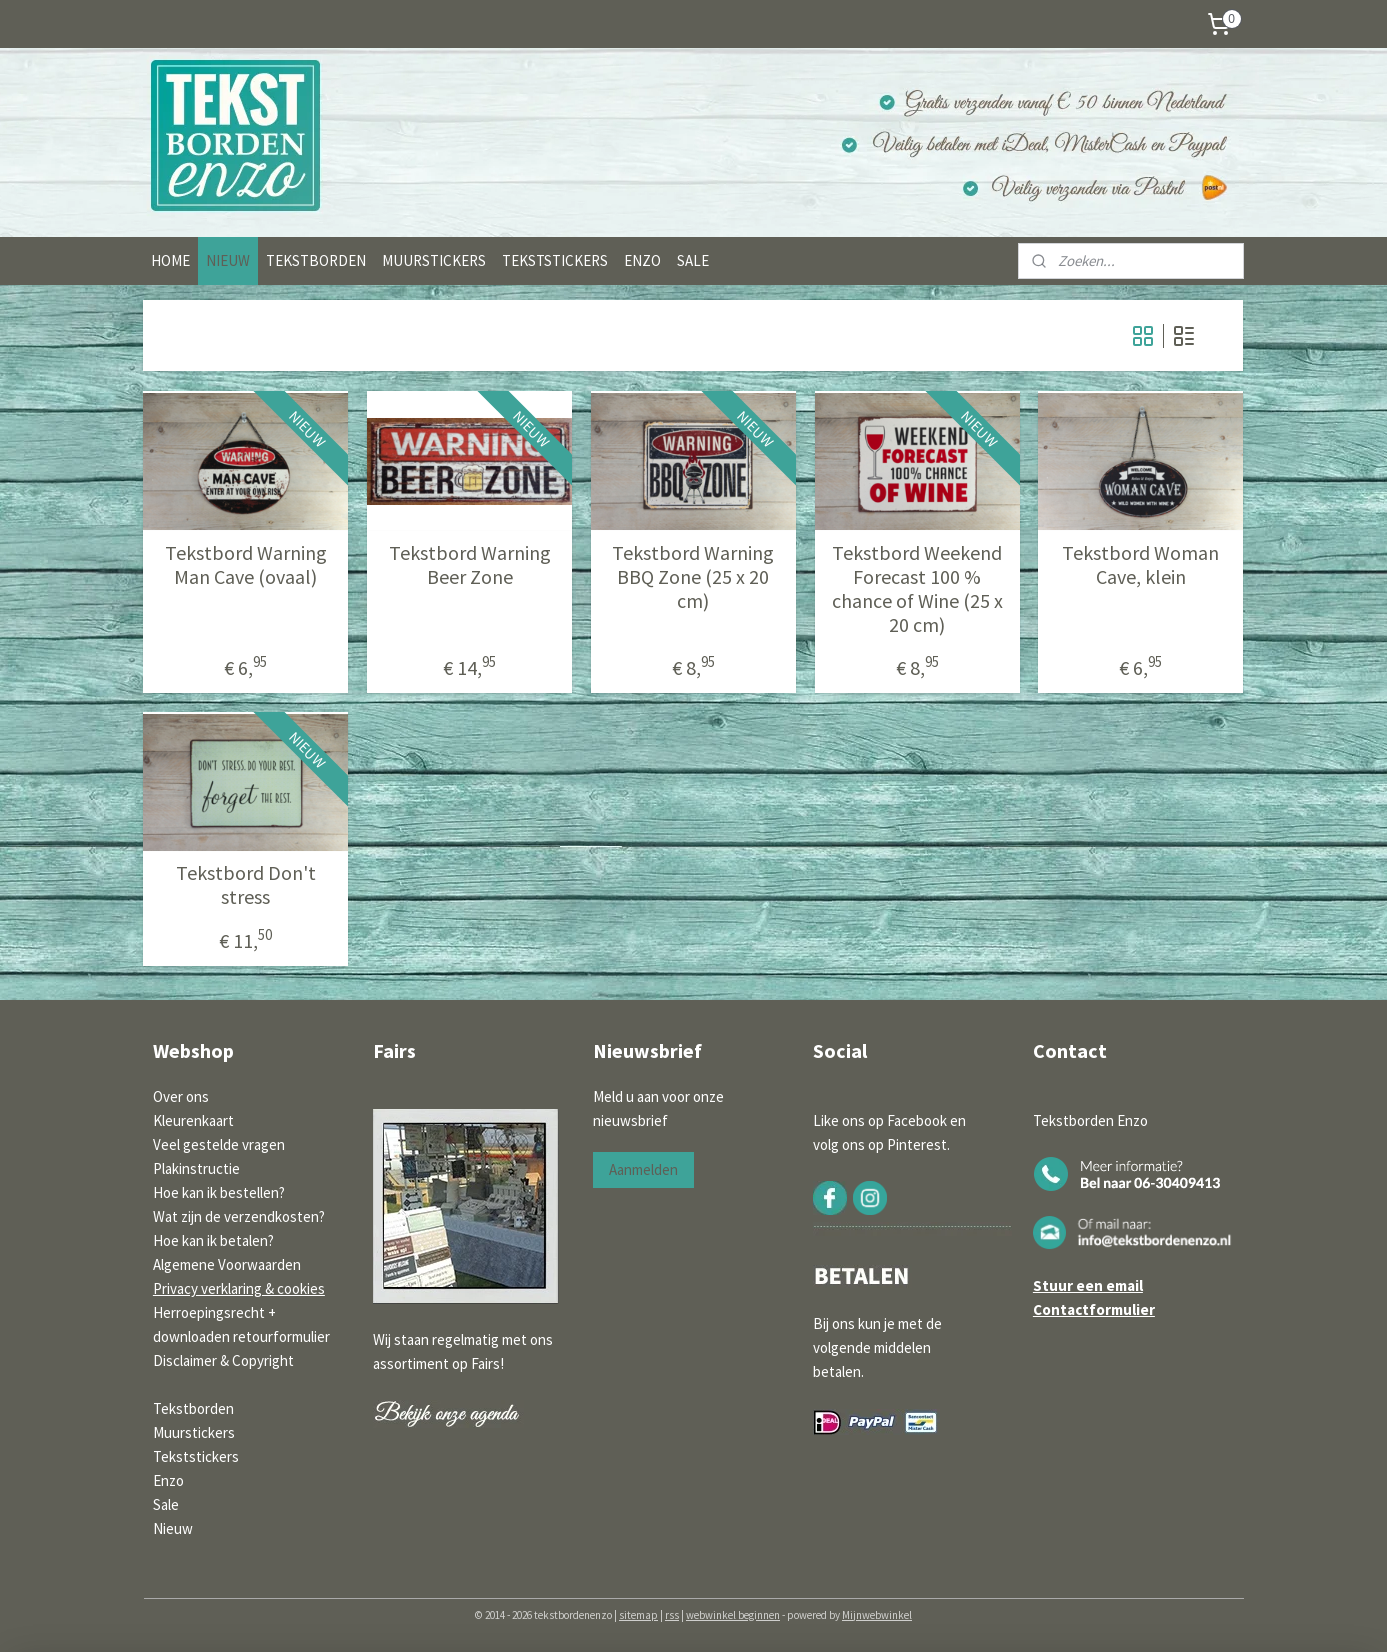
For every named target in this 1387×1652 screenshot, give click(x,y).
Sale (166, 1504)
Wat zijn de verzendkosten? (239, 1216)
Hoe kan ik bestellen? (219, 1192)
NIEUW (228, 260)
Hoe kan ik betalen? (213, 1240)
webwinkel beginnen (733, 1615)
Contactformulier (1094, 1309)
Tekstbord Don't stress (246, 885)
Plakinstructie (196, 1168)
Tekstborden (193, 1408)
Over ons (181, 1096)
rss (672, 1615)
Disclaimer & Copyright (223, 1360)
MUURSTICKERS (434, 260)
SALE (693, 260)
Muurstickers (194, 1432)
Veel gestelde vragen (219, 1144)
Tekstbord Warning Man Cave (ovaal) (246, 565)
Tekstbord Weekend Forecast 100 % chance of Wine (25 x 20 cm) (917, 589)
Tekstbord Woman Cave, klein (1141, 565)
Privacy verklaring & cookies (239, 1288)
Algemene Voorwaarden (227, 1264)
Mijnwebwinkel (877, 1615)
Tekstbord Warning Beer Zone (470, 565)
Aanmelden (643, 1169)
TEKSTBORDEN (316, 260)
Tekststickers (196, 1456)
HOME (170, 260)
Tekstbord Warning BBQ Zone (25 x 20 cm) (693, 577)
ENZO (642, 260)
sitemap (638, 1615)
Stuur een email (1088, 1285)
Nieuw (173, 1528)
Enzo (168, 1480)
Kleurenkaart (193, 1120)
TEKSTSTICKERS (555, 260)
